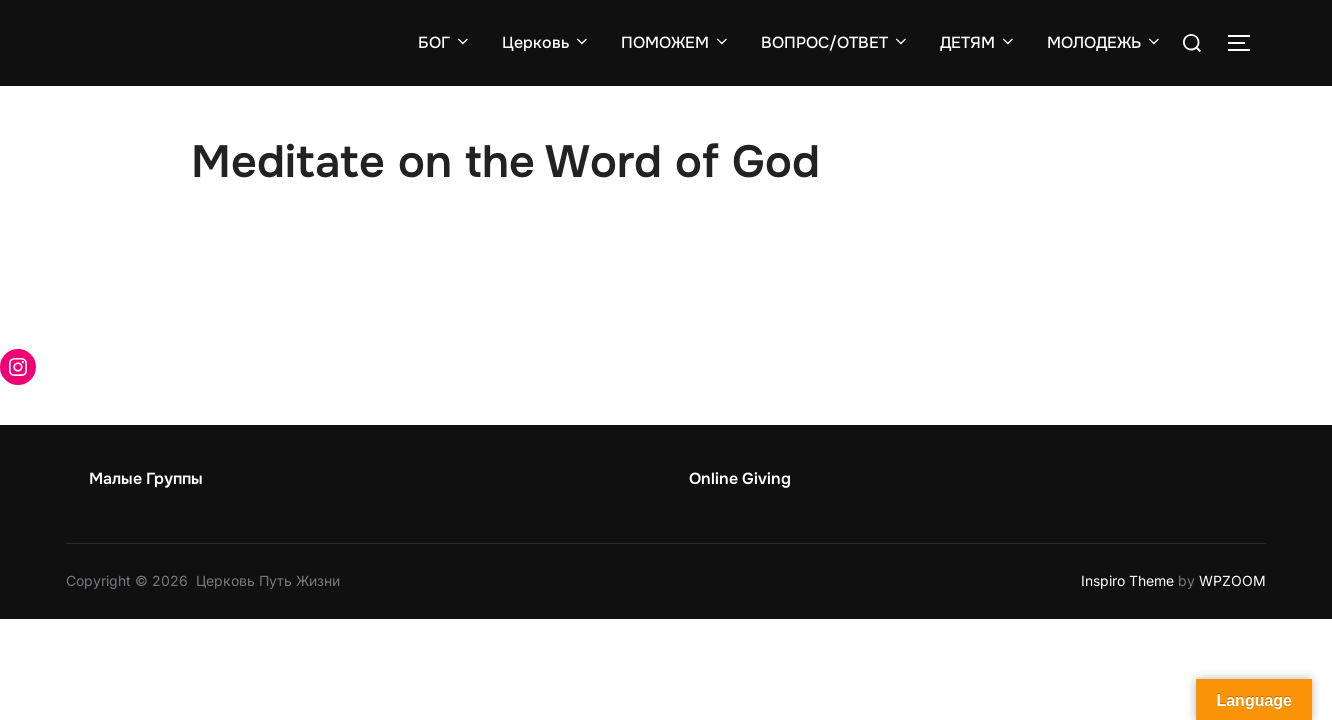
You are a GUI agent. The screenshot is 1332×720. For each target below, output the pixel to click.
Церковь (546, 42)
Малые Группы (146, 478)
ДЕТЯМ (978, 42)
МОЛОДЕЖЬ (1105, 42)
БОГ (445, 42)
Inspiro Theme (1127, 580)
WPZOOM (1232, 580)
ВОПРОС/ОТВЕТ (835, 42)
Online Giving (740, 478)
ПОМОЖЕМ (676, 42)
